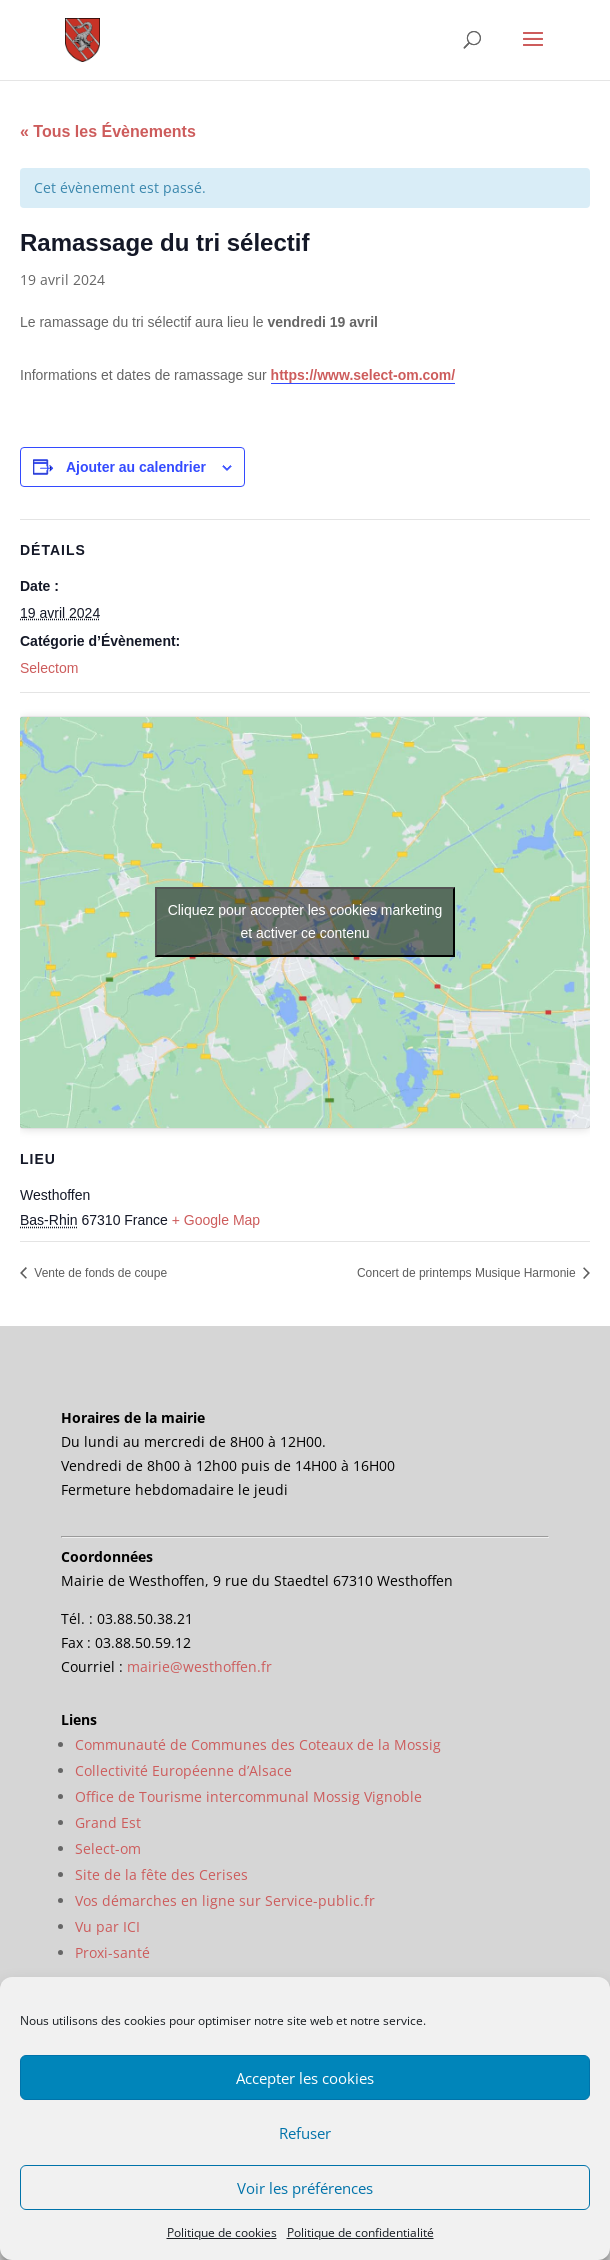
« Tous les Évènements (108, 131)
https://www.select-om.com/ (363, 375)
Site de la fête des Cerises (161, 1874)
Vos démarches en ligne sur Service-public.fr (225, 1900)
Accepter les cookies (305, 2078)
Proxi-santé (112, 1952)
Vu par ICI (107, 1926)
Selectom (49, 668)
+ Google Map (216, 1220)
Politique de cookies (222, 2232)
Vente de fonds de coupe (99, 1273)
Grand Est (108, 1822)
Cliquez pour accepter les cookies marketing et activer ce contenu (305, 921)
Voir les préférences (305, 2188)
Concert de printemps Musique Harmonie (468, 1273)
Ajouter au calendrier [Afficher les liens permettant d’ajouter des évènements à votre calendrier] (136, 467)
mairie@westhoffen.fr (199, 1666)
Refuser (305, 2133)
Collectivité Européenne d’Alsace (183, 1770)
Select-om (108, 1848)
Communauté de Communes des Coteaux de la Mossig (258, 1744)
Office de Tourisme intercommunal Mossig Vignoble (248, 1796)
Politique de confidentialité (360, 2232)
